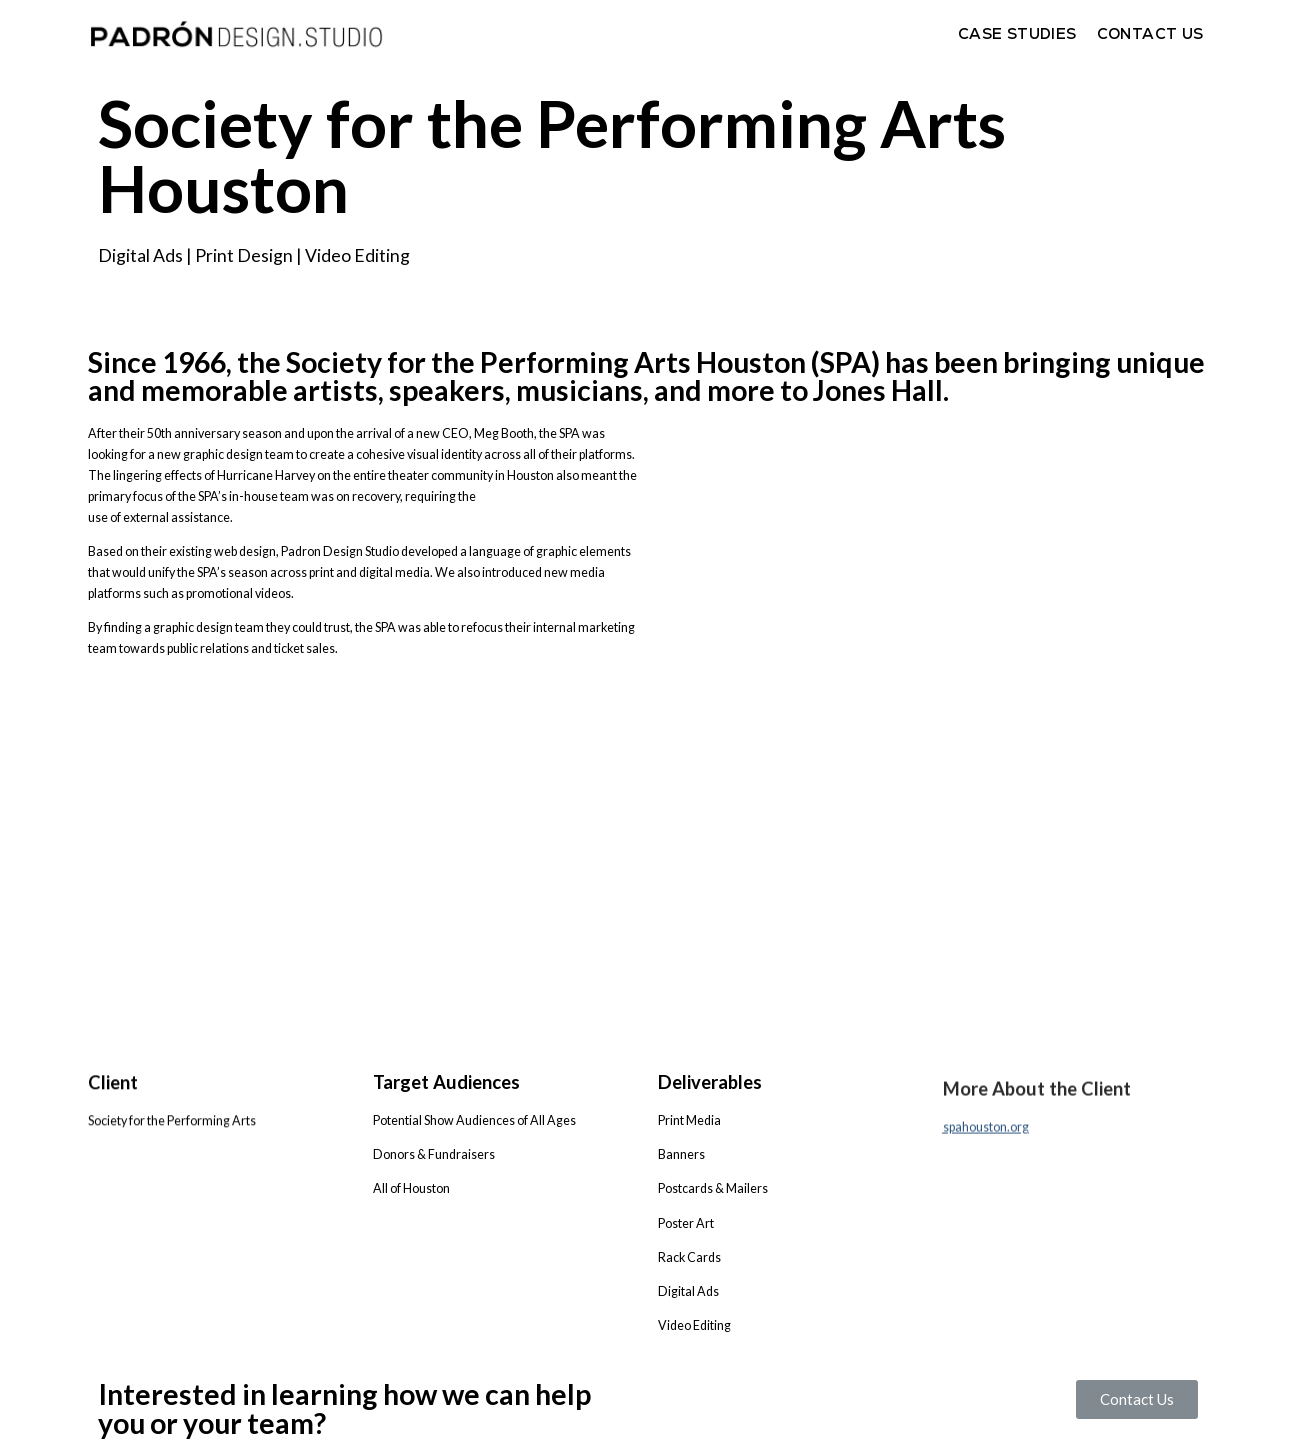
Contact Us (1150, 33)
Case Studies (1017, 33)
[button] (1137, 1402)
